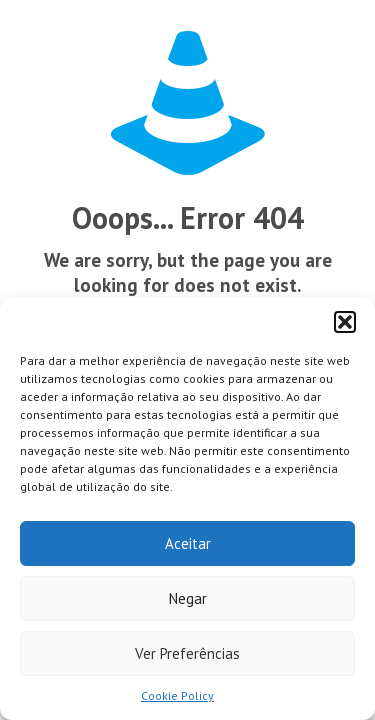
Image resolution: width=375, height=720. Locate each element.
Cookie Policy (177, 695)
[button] (345, 322)
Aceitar (188, 543)
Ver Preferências (187, 653)
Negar (188, 598)
